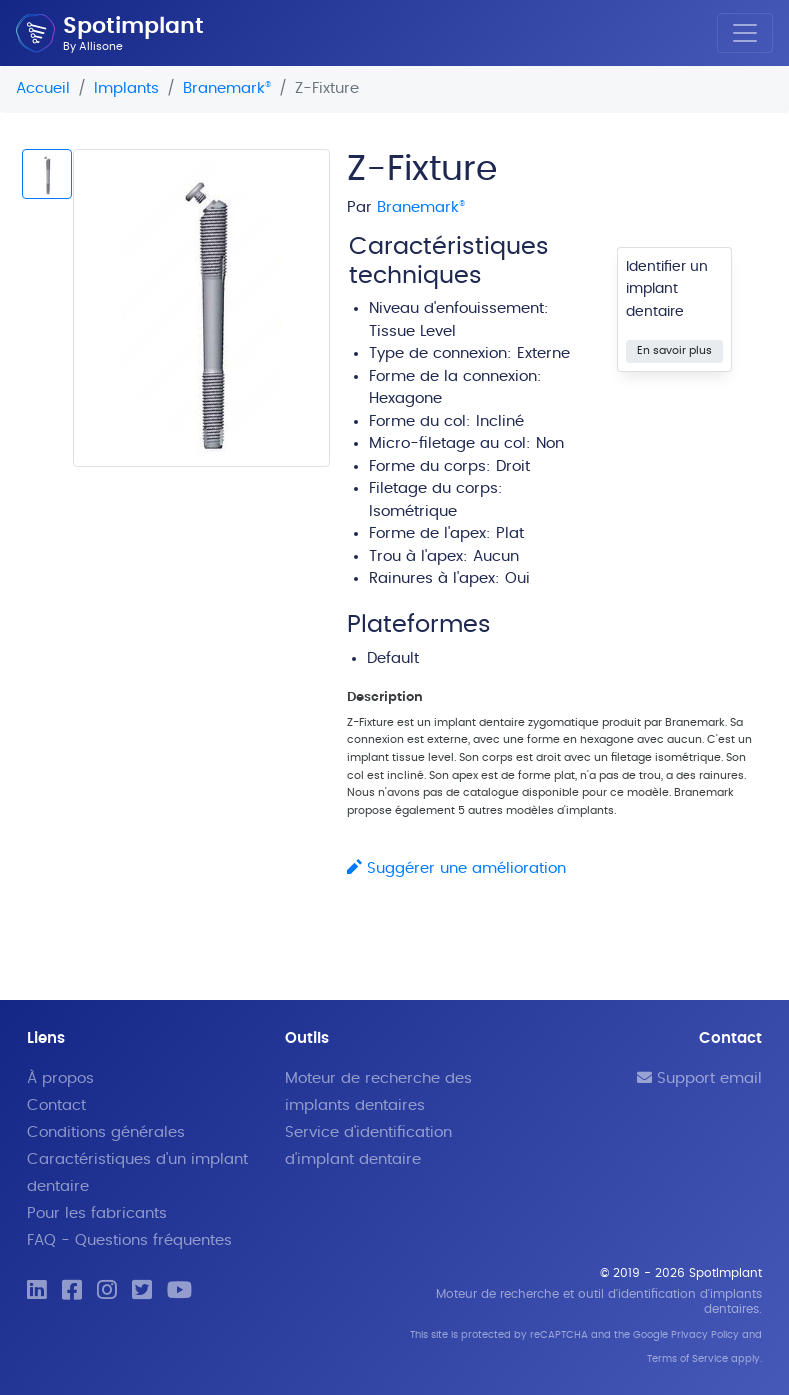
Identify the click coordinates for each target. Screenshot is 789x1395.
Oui (517, 578)
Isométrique (413, 511)
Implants (126, 88)
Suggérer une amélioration (456, 868)
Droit (513, 466)
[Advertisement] (176, 736)
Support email (699, 1078)
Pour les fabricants (97, 1213)
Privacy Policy (705, 1335)
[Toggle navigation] (745, 33)
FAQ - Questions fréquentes (129, 1240)
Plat (510, 533)
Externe (543, 353)
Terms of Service (687, 1359)
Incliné (500, 421)
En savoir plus (674, 350)
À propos (60, 1078)
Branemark (227, 88)
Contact (56, 1105)
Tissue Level (412, 331)
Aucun (496, 556)
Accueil (43, 88)
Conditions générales (106, 1132)
